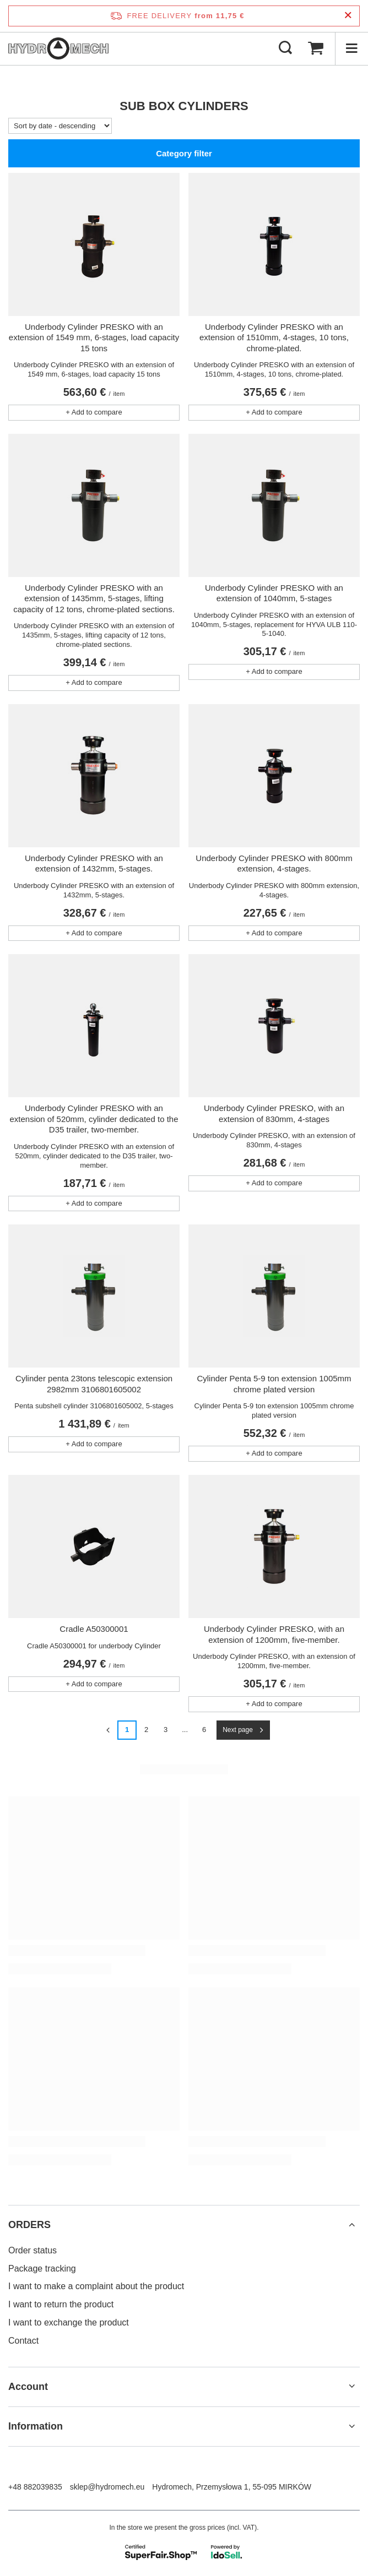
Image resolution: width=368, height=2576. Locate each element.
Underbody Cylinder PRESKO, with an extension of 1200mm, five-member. (274, 1634)
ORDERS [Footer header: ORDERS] (29, 2224)
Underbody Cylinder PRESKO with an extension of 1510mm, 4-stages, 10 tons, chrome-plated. (274, 337)
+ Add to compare (94, 412)
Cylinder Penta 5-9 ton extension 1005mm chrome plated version (274, 1384)
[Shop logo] (58, 48)
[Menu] (351, 48)
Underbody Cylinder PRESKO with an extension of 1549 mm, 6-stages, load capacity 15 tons (94, 337)
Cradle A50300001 (93, 1628)
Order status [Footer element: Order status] (32, 2250)
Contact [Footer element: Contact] (23, 2340)
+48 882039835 (35, 2486)
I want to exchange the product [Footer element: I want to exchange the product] (68, 2322)
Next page (238, 1730)
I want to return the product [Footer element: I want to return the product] (60, 2304)
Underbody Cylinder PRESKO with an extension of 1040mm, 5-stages (274, 593)
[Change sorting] (60, 126)
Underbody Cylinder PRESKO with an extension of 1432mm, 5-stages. (94, 863)
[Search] (285, 48)
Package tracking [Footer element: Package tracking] (42, 2268)
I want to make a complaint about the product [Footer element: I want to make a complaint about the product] (96, 2286)
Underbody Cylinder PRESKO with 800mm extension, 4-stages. (274, 863)
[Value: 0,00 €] (315, 48)
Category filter (184, 153)
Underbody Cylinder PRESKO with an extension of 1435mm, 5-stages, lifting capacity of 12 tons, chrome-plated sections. (94, 598)
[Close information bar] (348, 15)
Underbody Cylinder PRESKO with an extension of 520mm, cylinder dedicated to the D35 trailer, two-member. (93, 1118)
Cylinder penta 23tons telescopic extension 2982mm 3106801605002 (93, 1384)
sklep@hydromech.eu (107, 2486)
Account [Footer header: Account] (28, 2386)
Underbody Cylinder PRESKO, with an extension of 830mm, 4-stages (274, 1113)
